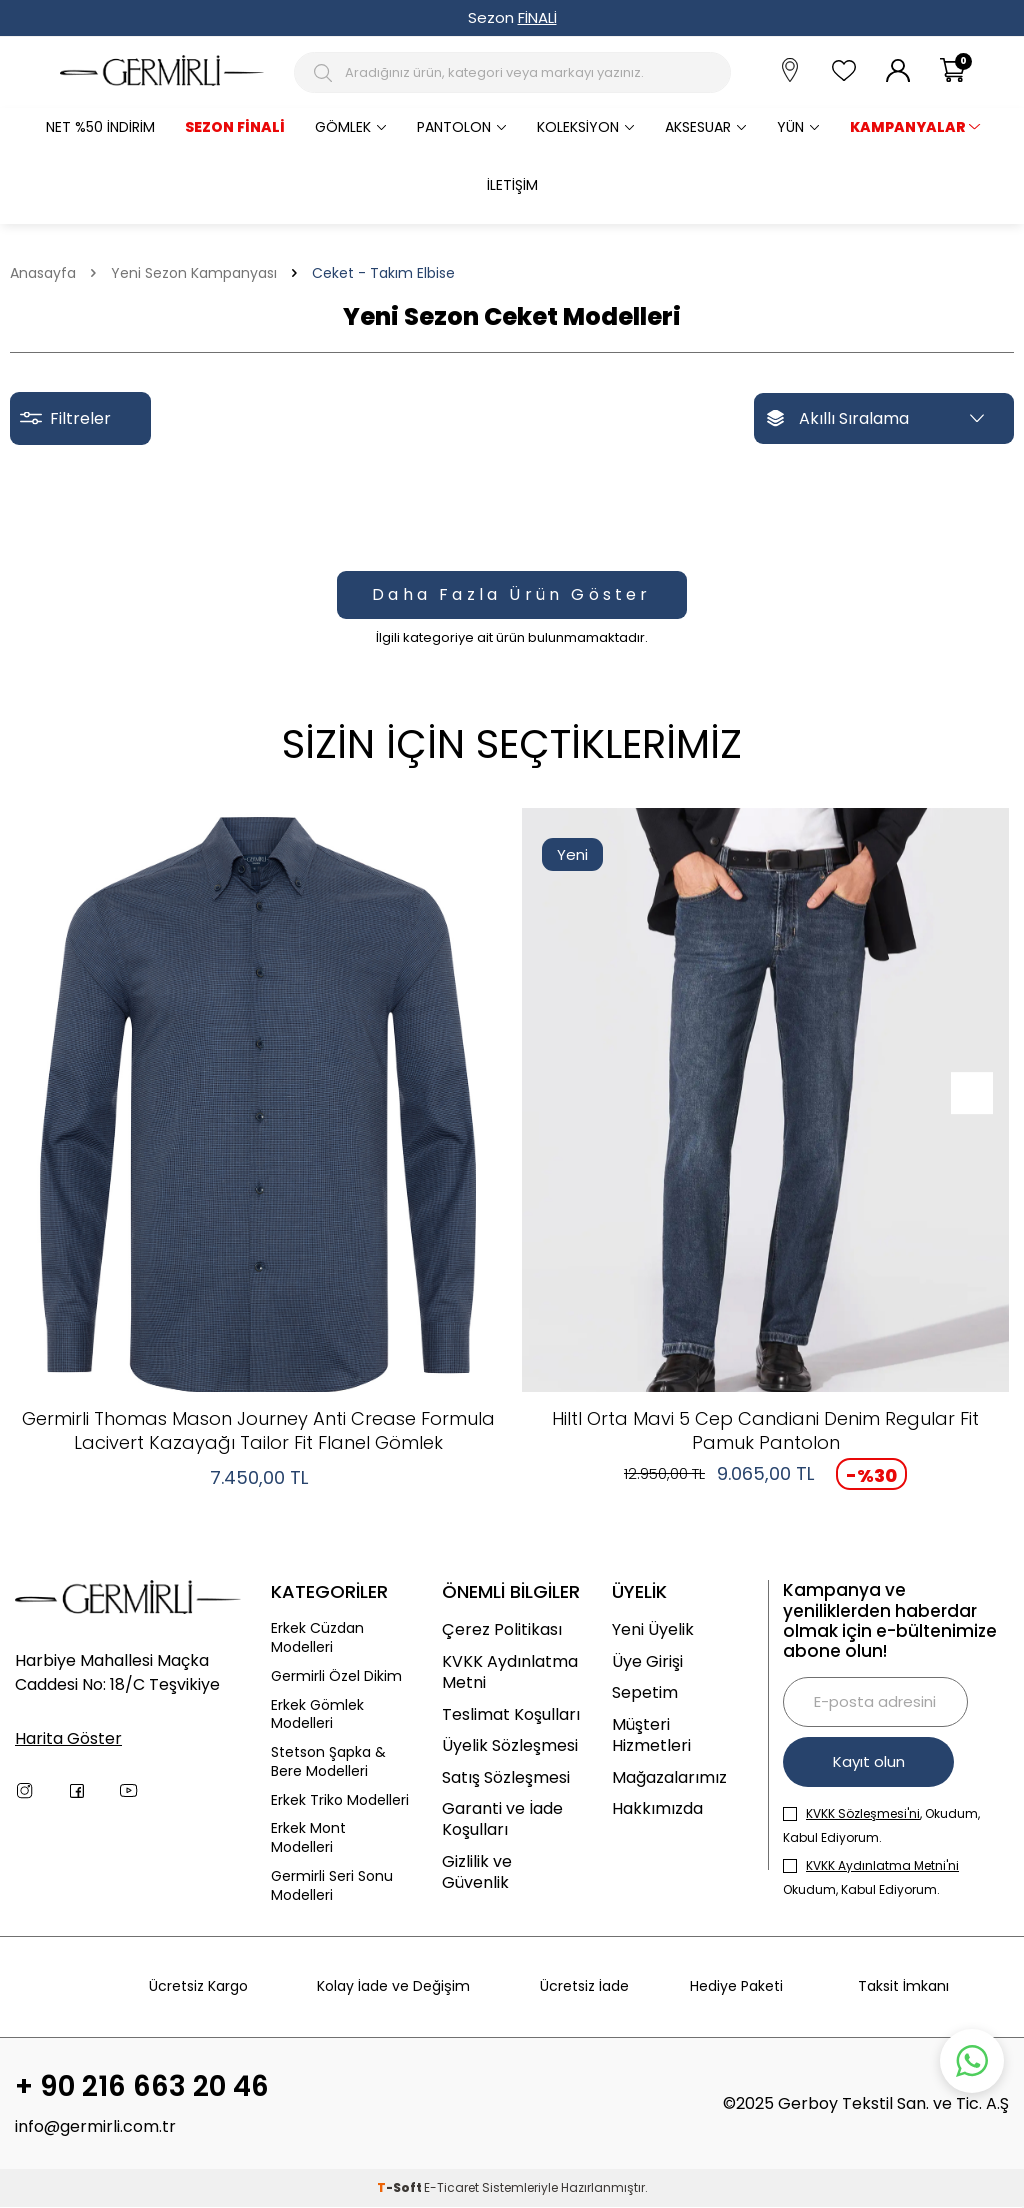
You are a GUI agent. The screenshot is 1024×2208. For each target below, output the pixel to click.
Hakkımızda (657, 1808)
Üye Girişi (647, 1661)
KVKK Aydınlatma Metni (510, 1672)
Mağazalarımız (669, 1777)
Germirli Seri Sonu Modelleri (332, 1886)
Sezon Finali (235, 127)
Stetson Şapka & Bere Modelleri (328, 1762)
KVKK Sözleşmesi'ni (863, 1813)
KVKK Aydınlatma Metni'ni (882, 1865)
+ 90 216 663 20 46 (142, 2087)
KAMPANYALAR (908, 127)
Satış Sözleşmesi (506, 1777)
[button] (966, 1092)
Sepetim (645, 1692)
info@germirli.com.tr (95, 2127)
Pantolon (454, 127)
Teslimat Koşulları (511, 1714)
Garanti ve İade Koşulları (502, 1819)
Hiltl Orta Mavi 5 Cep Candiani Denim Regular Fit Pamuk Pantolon (765, 1431)
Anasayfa (43, 273)
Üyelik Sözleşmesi (510, 1745)
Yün (790, 127)
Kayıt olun (870, 1761)
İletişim (512, 185)
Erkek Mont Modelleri (308, 1838)
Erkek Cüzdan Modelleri (317, 1638)
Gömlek (343, 127)
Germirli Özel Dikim (336, 1676)
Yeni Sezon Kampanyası (194, 273)
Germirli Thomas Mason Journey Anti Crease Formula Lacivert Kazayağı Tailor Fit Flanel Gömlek (258, 1431)
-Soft (400, 2188)
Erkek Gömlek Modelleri (317, 1715)
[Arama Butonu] (326, 73)
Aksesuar (698, 127)
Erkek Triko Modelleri (340, 1800)
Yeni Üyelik (653, 1629)
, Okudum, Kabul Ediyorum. (881, 1825)
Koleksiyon (578, 127)
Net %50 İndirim (100, 127)
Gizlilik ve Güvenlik (477, 1872)
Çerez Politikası (502, 1629)
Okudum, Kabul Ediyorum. (871, 1877)
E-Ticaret (451, 2188)
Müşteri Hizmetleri (651, 1735)
